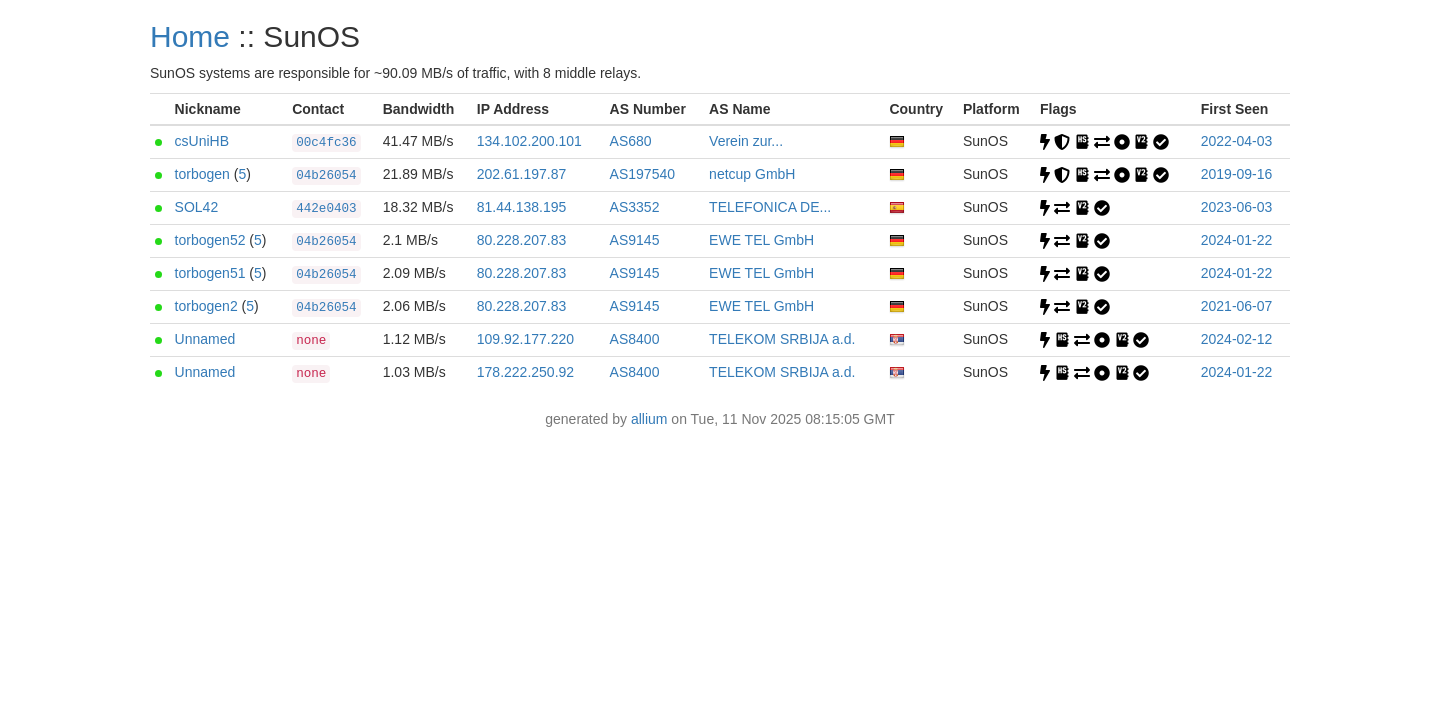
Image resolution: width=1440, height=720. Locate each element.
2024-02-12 (1237, 339)
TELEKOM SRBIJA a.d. (782, 339)
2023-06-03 (1237, 207)
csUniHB (202, 141)
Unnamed (205, 339)
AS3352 (635, 207)
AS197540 (642, 174)
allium (649, 419)
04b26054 (326, 176)
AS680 (631, 141)
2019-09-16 (1237, 174)
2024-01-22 (1237, 240)
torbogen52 (210, 240)
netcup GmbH (752, 174)
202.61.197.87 (522, 174)
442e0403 (326, 209)
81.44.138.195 (522, 207)
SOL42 (197, 207)
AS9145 (635, 240)
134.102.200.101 (529, 141)
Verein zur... (746, 141)
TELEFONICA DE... (770, 207)
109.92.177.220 (525, 339)
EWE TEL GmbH (761, 240)
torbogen (202, 174)
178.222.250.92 (525, 372)
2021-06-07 (1237, 306)
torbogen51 (210, 273)
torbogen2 (206, 306)
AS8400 (635, 339)
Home (190, 36)
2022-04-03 (1237, 141)
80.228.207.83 (522, 240)
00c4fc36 (326, 143)
